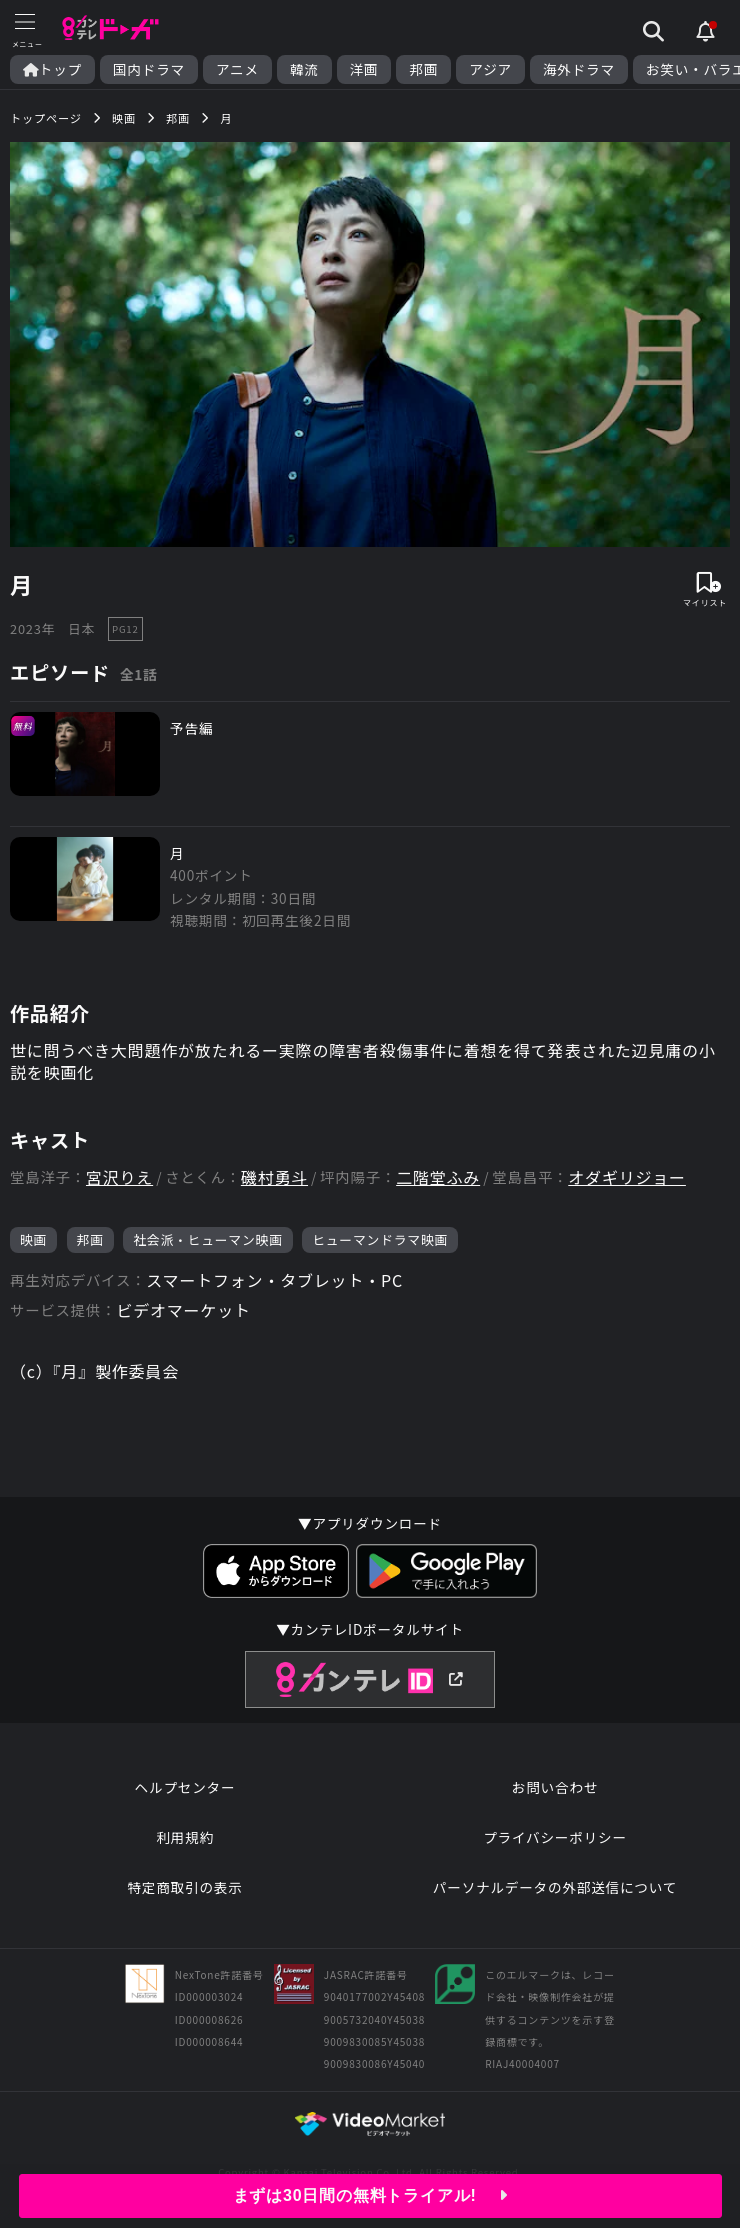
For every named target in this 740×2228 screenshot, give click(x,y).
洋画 (364, 69)
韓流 (304, 69)
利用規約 (185, 1837)
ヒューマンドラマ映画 (380, 1239)
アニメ (237, 69)
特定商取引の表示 (184, 1887)
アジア (490, 69)
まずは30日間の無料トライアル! (370, 2195)
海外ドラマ (579, 69)
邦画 (423, 69)
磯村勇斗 (274, 1177)
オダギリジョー (627, 1177)
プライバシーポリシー (555, 1837)
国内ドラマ (149, 69)
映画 (33, 1239)
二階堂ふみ (438, 1177)
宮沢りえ (119, 1177)
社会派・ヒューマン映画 (208, 1239)
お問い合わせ (555, 1787)
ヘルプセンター (185, 1787)
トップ (52, 69)
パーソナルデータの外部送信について (555, 1887)
